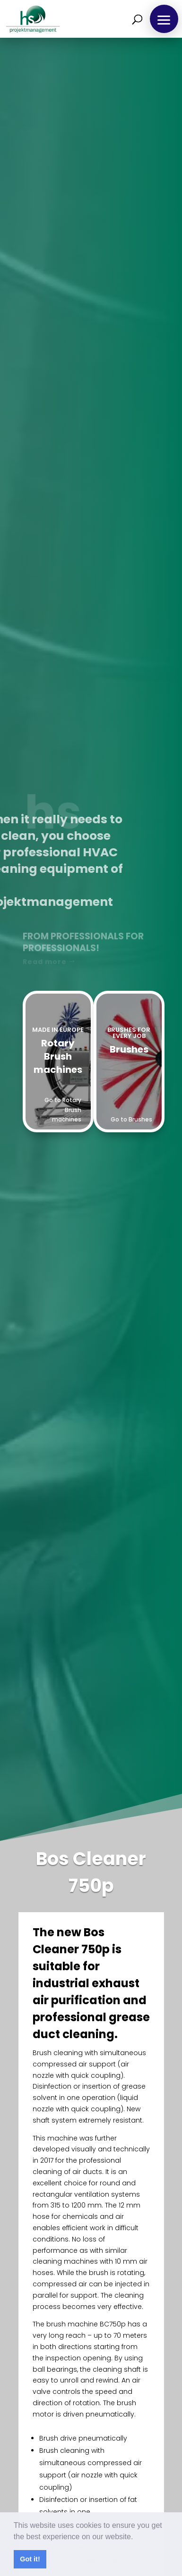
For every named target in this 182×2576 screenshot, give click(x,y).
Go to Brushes (131, 1119)
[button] (136, 2537)
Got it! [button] (30, 2559)
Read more (45, 962)
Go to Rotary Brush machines (62, 1109)
